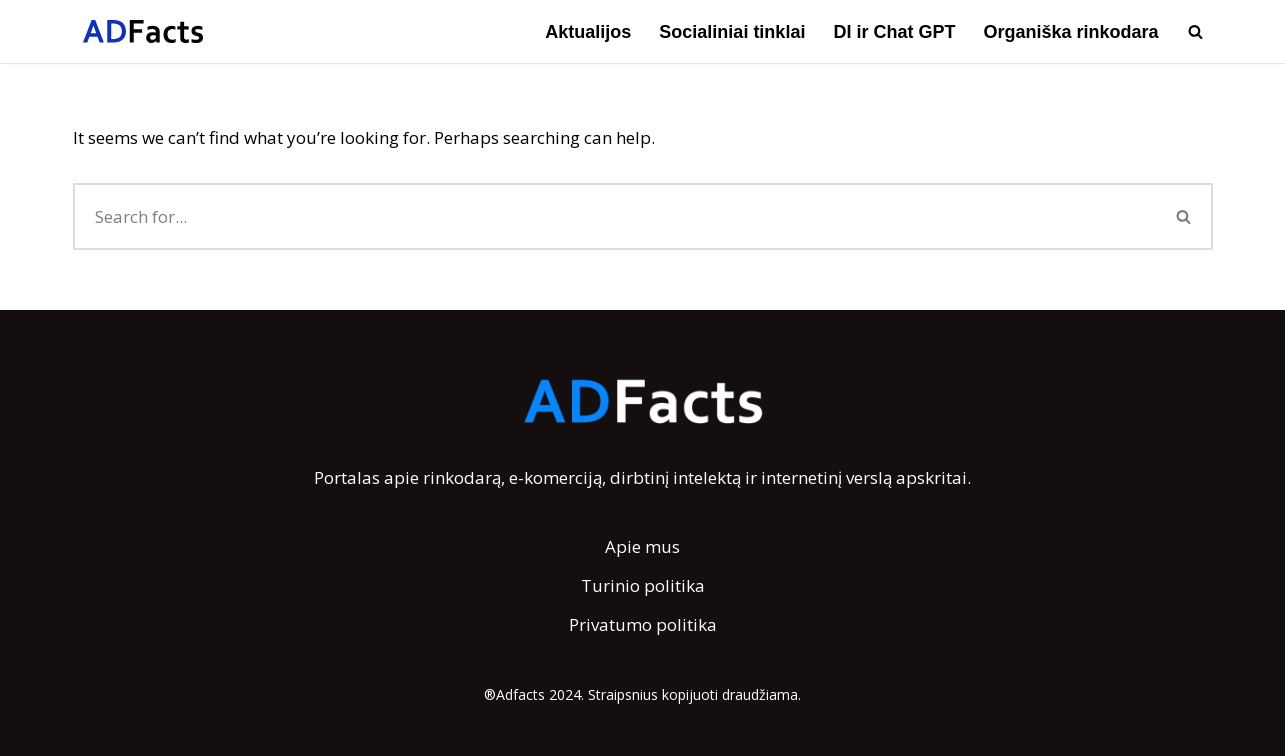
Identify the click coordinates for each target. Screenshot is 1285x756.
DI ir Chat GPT (894, 32)
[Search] (1195, 31)
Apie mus (642, 546)
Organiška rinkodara (1070, 32)
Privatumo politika (643, 624)
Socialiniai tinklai (732, 32)
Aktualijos (588, 32)
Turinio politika (643, 585)
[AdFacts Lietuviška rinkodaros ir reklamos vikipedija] (143, 31)
